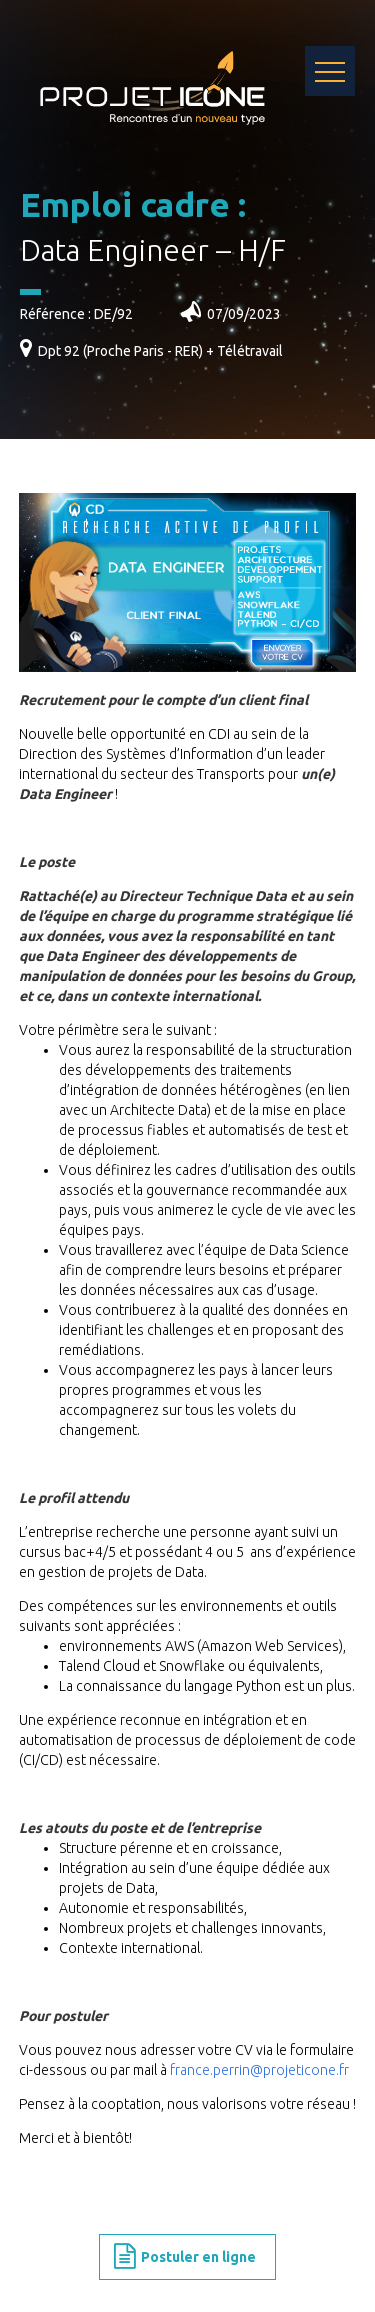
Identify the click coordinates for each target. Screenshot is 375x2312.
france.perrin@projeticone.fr (259, 2070)
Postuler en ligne (185, 2256)
